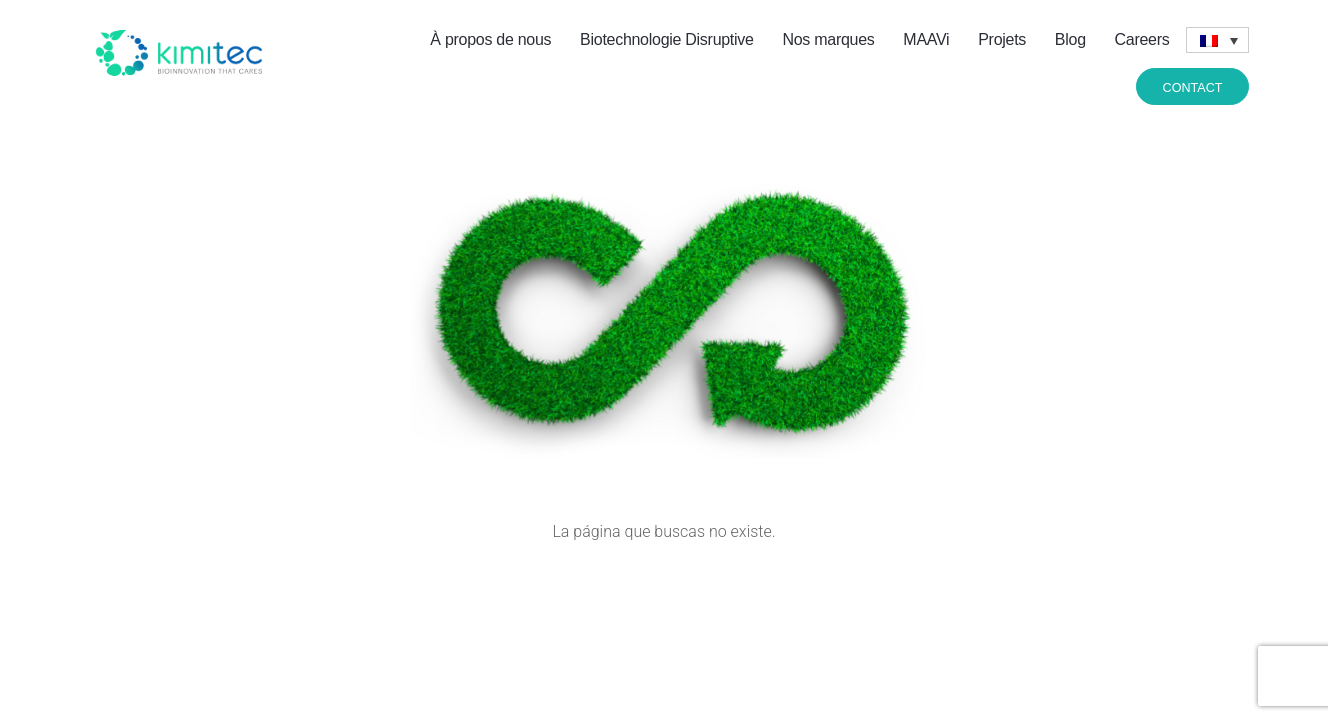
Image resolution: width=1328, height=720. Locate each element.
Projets (1002, 39)
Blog (1070, 39)
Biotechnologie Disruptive (667, 39)
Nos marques (828, 39)
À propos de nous (490, 39)
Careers (1142, 39)
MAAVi (926, 39)
